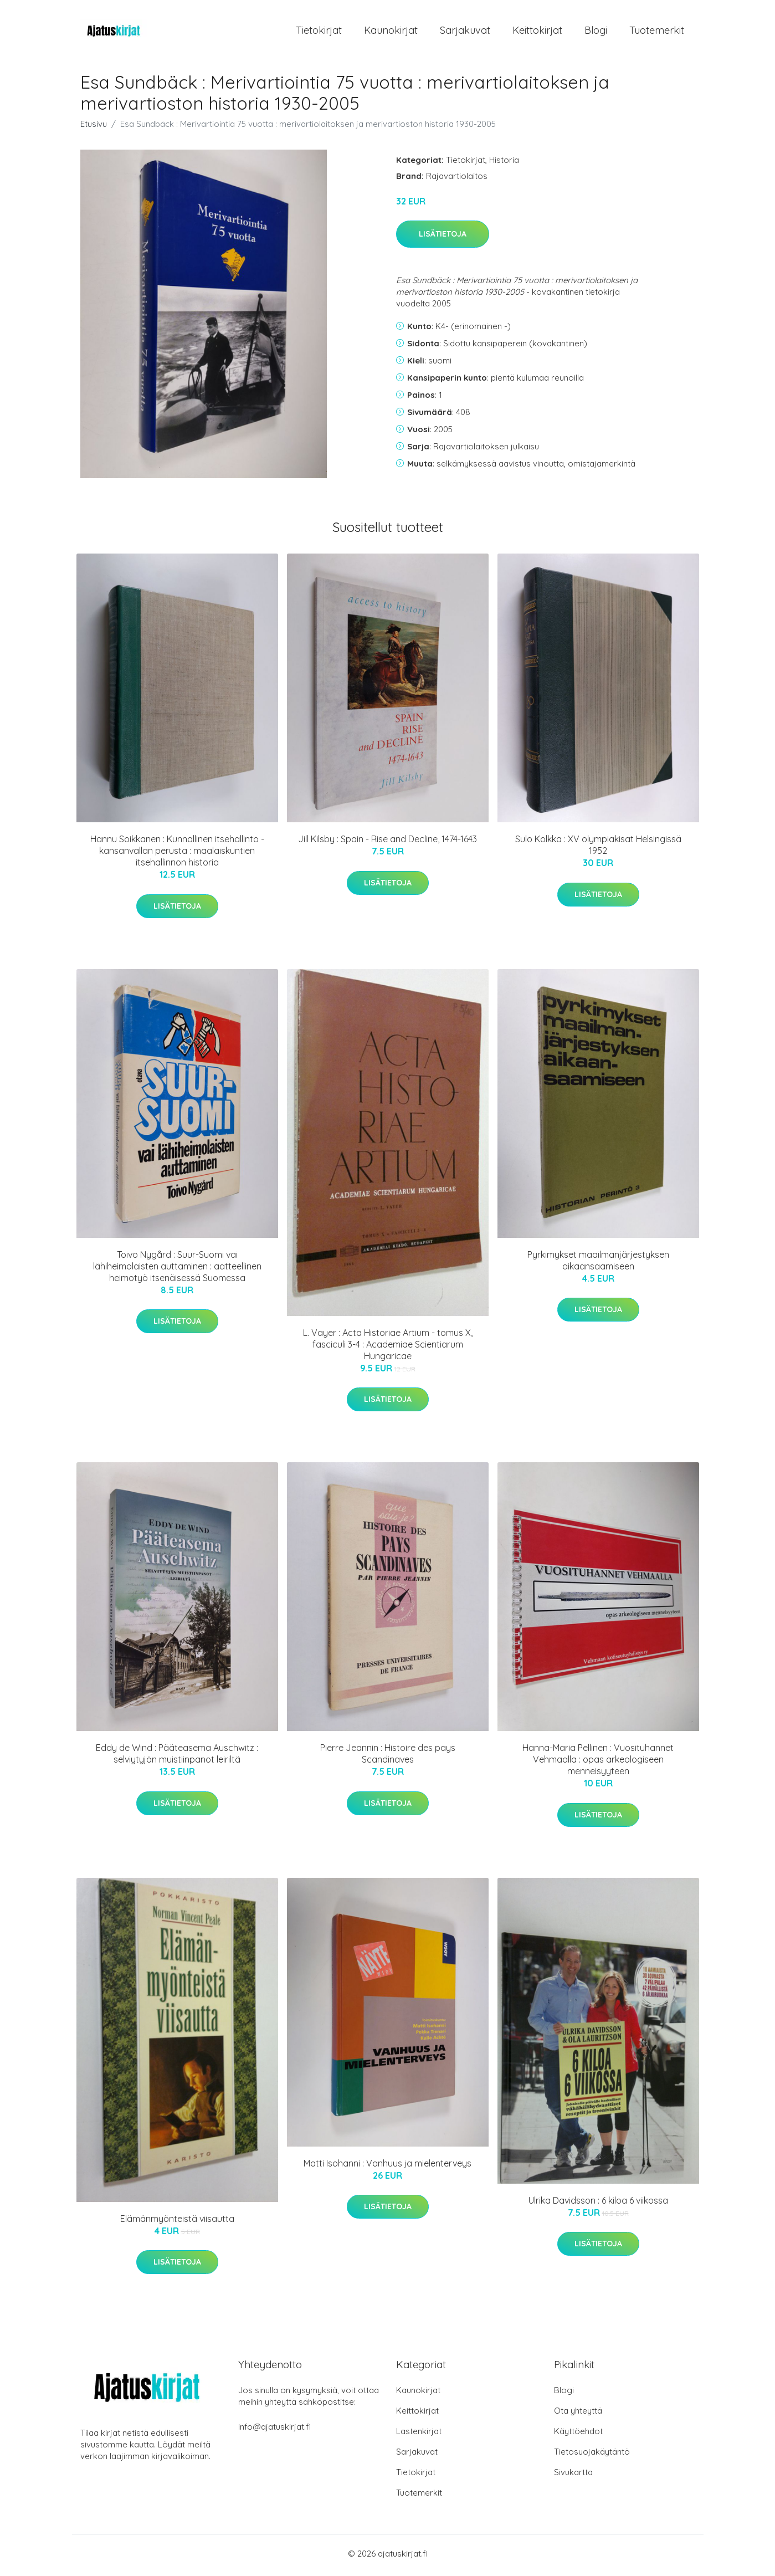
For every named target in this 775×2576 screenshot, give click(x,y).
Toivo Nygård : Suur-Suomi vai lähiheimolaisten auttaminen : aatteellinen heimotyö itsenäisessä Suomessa (177, 1270)
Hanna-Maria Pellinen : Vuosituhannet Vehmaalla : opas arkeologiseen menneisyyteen (598, 1763)
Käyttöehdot (578, 2434)
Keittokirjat (537, 31)
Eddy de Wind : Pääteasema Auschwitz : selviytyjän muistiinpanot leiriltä (177, 1757)
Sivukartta (573, 2475)
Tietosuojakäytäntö (592, 2455)
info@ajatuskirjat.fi (274, 2430)
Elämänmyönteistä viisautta (177, 2221)
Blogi (595, 31)
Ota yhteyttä (578, 2414)
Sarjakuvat (465, 31)
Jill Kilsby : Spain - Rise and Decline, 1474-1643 (387, 842)
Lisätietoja (442, 238)
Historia (504, 163)
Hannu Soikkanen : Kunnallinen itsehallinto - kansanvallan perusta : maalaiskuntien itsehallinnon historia (177, 854)
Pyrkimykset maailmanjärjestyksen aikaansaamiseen (598, 1264)
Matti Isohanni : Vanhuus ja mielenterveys (387, 2167)
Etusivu (93, 127)
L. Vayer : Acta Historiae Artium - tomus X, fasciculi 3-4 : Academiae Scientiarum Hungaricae (388, 1347)
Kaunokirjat (391, 31)
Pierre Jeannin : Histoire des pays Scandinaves (387, 1757)
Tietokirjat (319, 31)
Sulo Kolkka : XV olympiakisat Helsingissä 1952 (598, 848)
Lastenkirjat (419, 2434)
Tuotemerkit (656, 31)
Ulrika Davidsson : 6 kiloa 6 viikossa (598, 2204)
